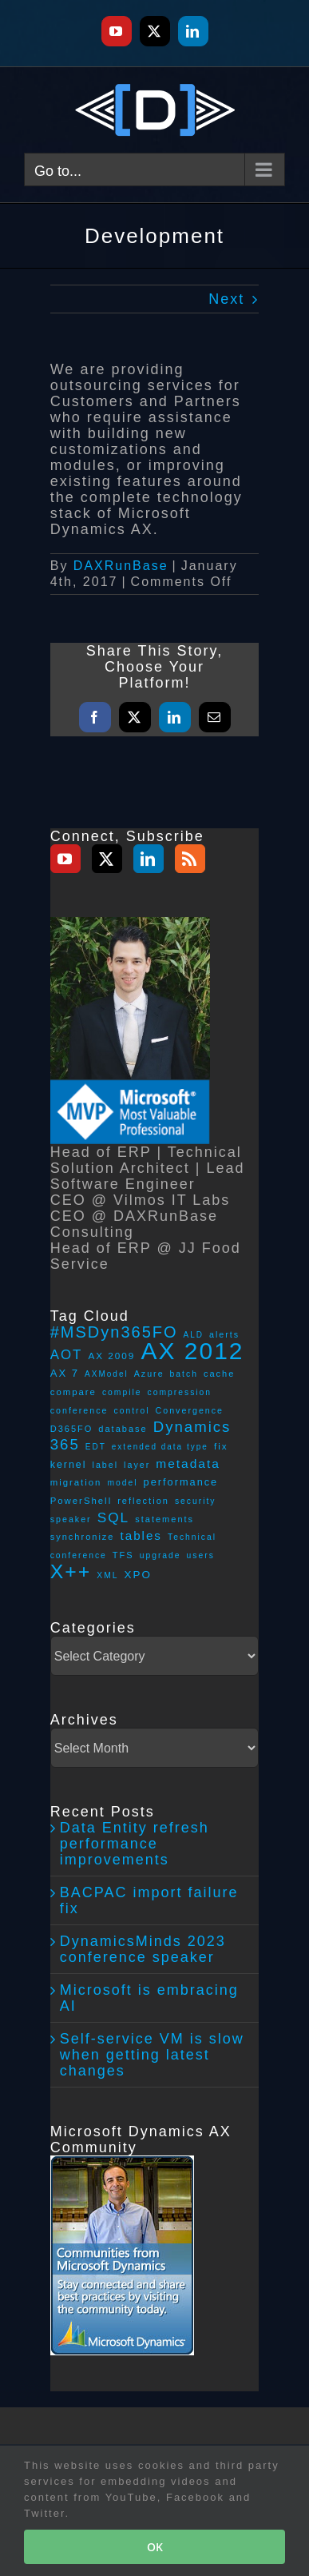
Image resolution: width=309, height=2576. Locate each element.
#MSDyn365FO (114, 1332)
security (195, 1501)
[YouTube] (65, 858)
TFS (123, 1555)
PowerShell (81, 1500)
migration (76, 1482)
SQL (113, 1517)
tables (141, 1535)
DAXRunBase (120, 565)
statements (164, 1519)
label (106, 1464)
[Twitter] (107, 858)
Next (226, 299)
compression (180, 1392)
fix (221, 1446)
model (122, 1482)
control (132, 1410)
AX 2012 (192, 1351)
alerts (224, 1334)
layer (137, 1464)
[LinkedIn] (148, 858)
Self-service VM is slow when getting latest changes (152, 2055)
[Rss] (190, 858)
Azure (149, 1373)
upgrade (160, 1555)
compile (122, 1392)
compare (73, 1392)
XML (107, 1575)
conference (79, 1410)
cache (219, 1373)
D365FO (71, 1429)
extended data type (160, 1446)
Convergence (190, 1410)
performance (181, 1482)
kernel (68, 1464)
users (201, 1555)
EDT (95, 1446)
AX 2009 (111, 1355)
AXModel (107, 1374)
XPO (138, 1575)
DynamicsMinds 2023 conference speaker (143, 1949)
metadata (188, 1463)
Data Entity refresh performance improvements (134, 1844)
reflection (143, 1500)
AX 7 (64, 1373)
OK (155, 2546)
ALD (194, 1334)
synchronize (82, 1536)
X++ (71, 1571)
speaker (71, 1519)
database (122, 1429)
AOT (66, 1354)
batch (184, 1374)
